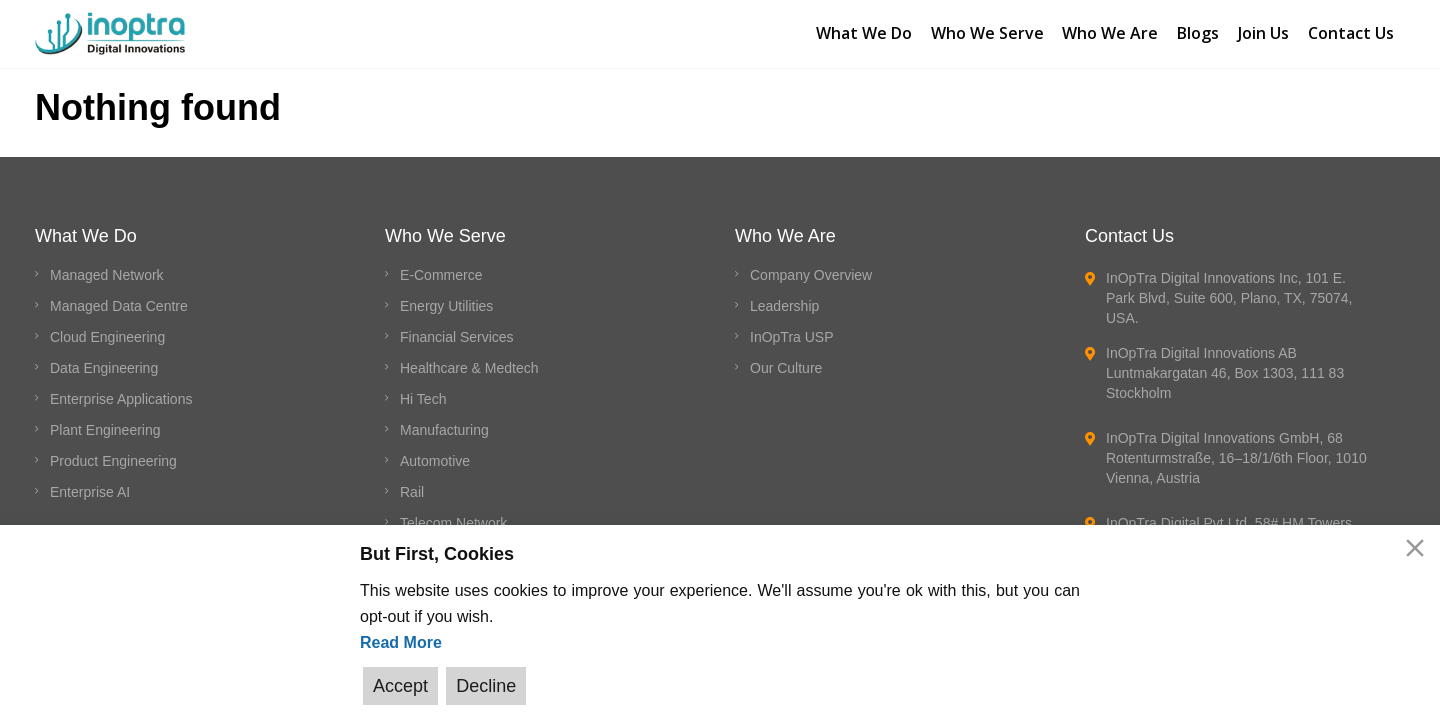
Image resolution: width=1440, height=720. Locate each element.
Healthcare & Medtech (469, 368)
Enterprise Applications (121, 399)
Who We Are (1108, 31)
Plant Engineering (105, 430)
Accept (400, 686)
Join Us (1263, 31)
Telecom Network (453, 523)
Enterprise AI (90, 492)
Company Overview (811, 275)
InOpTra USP (792, 337)
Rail (412, 492)
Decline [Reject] (484, 686)
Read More (401, 643)
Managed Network (107, 275)
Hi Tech (423, 399)
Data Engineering (104, 368)
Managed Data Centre (119, 306)
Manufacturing (444, 430)
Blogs (1197, 31)
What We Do (859, 31)
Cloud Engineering (107, 337)
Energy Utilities (446, 306)
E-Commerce (441, 275)
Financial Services (457, 337)
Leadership (784, 306)
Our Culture (786, 368)
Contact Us (1352, 31)
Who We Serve (983, 31)
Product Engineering (113, 461)
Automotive (435, 461)
